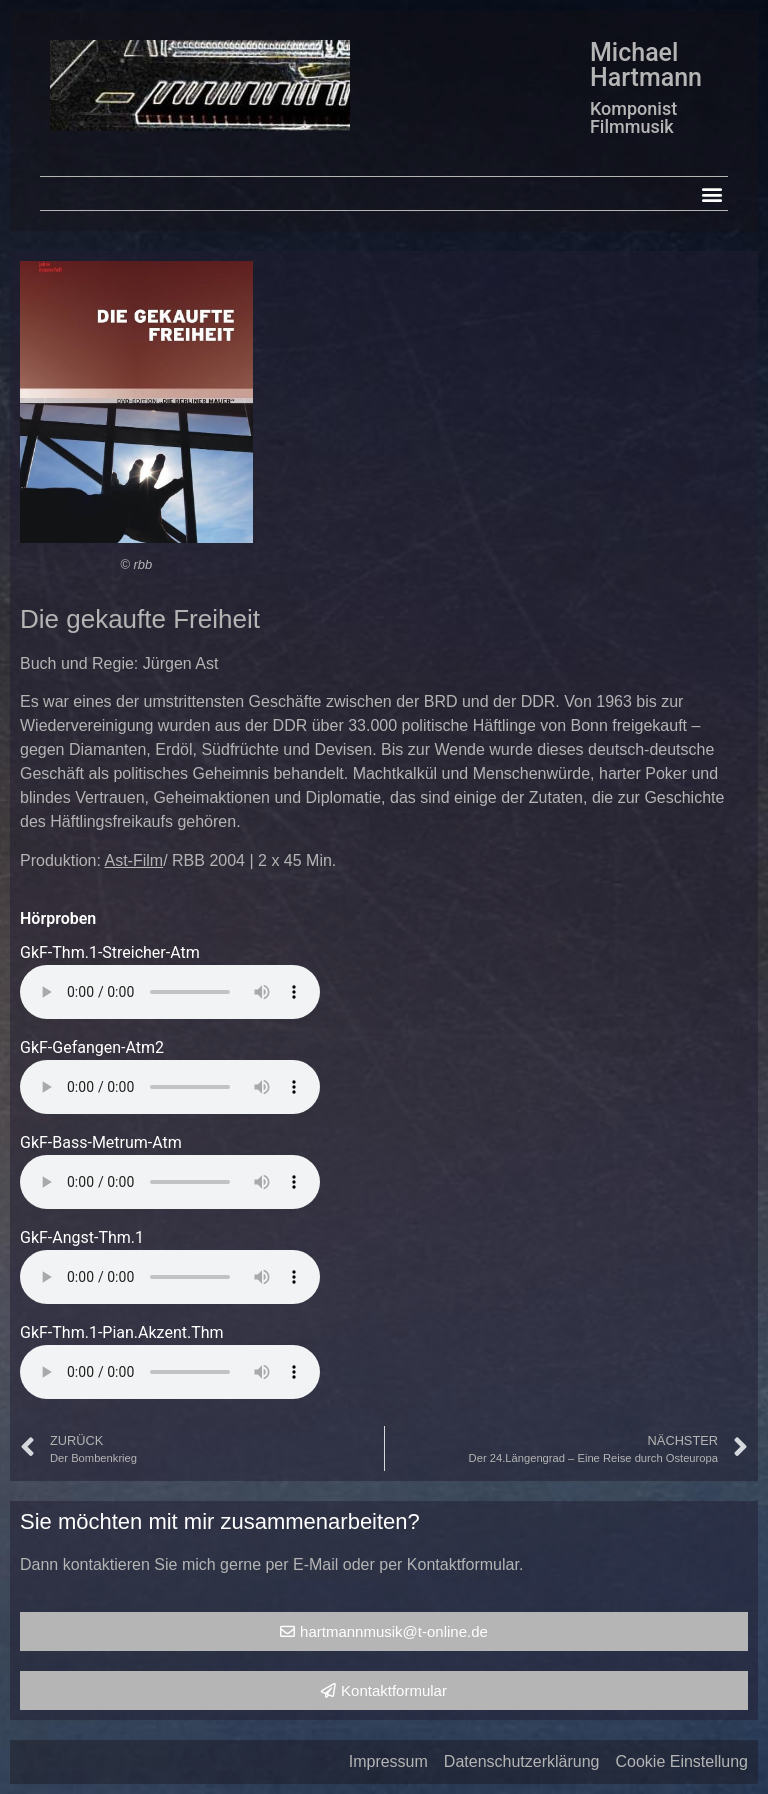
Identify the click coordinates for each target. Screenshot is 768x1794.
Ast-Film (134, 860)
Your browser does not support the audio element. (170, 992)
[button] (711, 193)
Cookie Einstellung (681, 1761)
